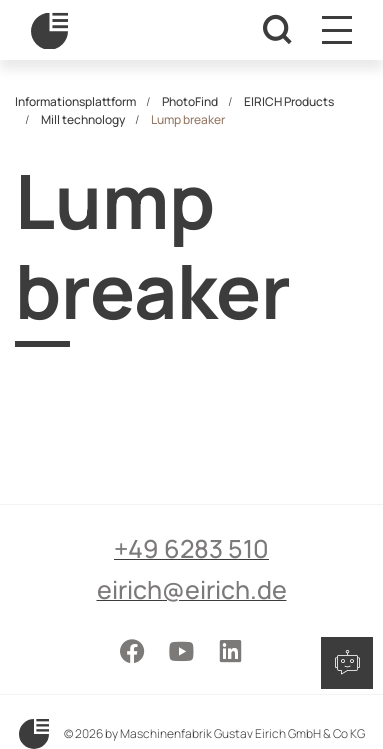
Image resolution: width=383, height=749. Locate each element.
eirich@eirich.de (192, 589)
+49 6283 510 (191, 548)
